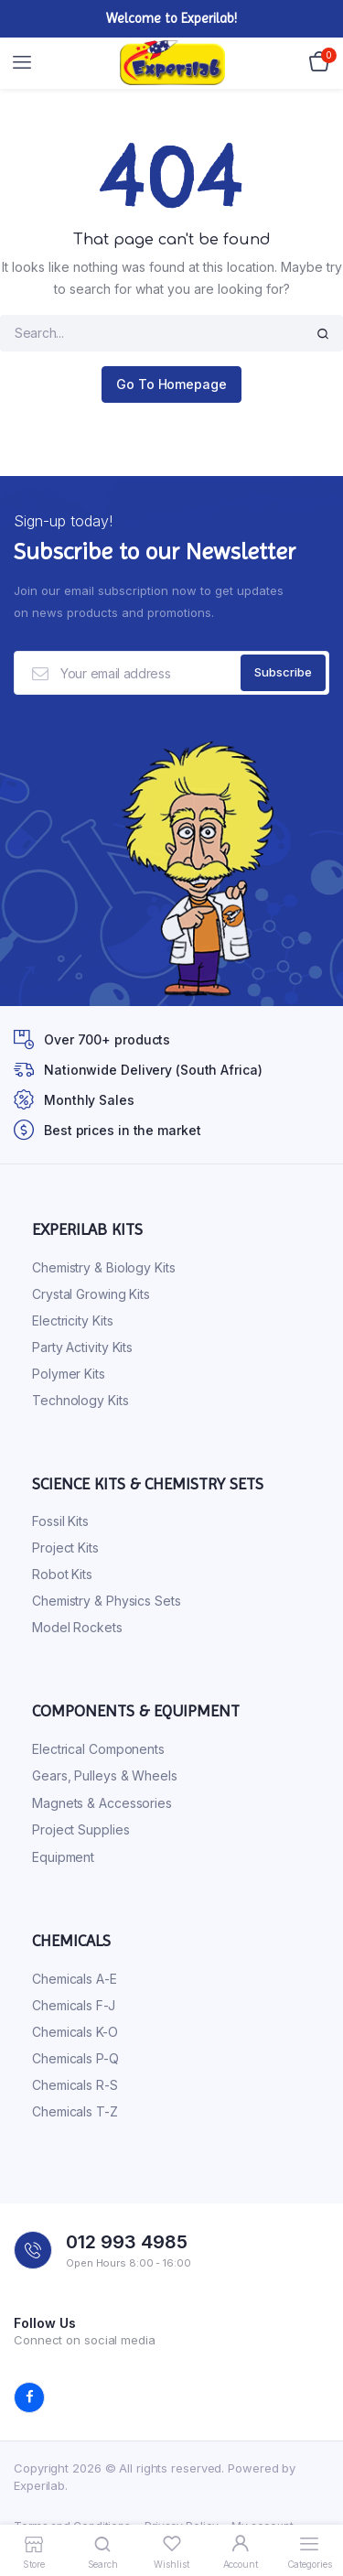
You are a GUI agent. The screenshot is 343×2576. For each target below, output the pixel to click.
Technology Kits (80, 1400)
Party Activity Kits (82, 1347)
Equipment (63, 1857)
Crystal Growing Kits (91, 1294)
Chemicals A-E (74, 1978)
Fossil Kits (60, 1521)
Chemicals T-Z (75, 2111)
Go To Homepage (171, 384)
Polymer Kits (68, 1373)
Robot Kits (62, 1574)
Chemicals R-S (75, 2085)
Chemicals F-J (73, 2005)
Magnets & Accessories (102, 1803)
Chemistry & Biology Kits (104, 1267)
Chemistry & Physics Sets (106, 1600)
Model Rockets (77, 1627)
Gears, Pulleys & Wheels (104, 1775)
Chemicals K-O (75, 2032)
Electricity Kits (72, 1320)
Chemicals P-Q (75, 2058)
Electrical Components (98, 1749)
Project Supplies (80, 1829)
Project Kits (65, 1547)
